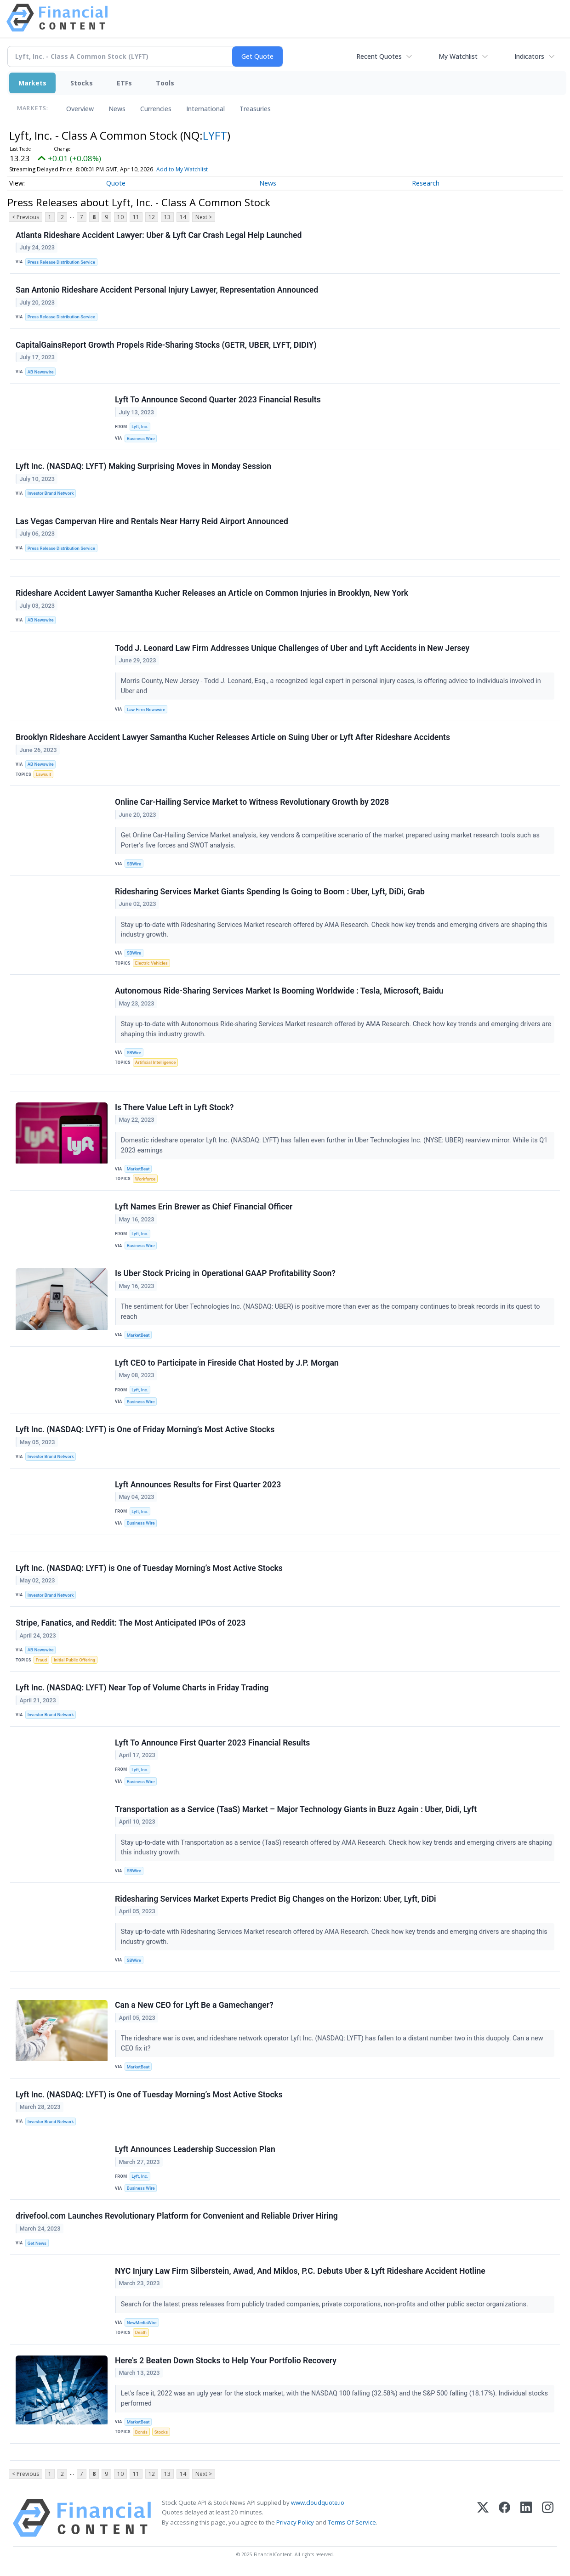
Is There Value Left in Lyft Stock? (174, 1107)
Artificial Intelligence (155, 1062)
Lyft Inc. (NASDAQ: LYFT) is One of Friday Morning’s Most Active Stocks (145, 1429)
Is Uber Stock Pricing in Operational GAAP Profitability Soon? (225, 1273)
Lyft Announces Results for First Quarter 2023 (198, 1484)
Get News (37, 2243)
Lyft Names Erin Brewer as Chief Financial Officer (203, 1206)
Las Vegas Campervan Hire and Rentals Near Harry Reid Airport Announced (152, 521)
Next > (203, 217)
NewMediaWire (142, 2322)
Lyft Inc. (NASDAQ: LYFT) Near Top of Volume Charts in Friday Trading (142, 1687)
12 (151, 217)
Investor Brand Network (51, 493)
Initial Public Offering (74, 1659)
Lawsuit (43, 774)
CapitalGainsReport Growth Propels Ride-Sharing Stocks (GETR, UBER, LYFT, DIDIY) (166, 345)
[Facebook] (504, 2518)
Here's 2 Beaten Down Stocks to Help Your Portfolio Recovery (225, 2360)
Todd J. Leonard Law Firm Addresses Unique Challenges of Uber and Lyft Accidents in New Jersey (292, 648)
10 (120, 217)
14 (183, 217)
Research (425, 183)
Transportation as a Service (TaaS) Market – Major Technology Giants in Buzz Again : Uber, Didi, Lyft (296, 1809)
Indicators (529, 56)
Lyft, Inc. (139, 426)
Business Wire (141, 438)
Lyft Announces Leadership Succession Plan (195, 2149)
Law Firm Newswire (146, 709)
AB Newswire (41, 371)
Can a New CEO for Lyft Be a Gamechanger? (194, 2005)
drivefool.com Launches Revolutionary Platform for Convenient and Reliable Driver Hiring (177, 2215)
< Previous (25, 217)
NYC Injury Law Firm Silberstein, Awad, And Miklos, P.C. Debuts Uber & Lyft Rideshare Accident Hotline (300, 2271)
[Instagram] (547, 2518)
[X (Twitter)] (482, 2518)
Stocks (81, 83)
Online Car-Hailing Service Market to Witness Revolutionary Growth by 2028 (252, 802)
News (116, 108)
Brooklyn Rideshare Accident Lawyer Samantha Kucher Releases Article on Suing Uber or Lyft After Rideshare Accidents (233, 737)
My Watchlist (458, 56)
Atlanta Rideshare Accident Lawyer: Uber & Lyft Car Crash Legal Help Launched (159, 235)
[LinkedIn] (526, 2518)
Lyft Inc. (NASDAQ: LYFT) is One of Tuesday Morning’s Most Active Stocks (149, 1568)
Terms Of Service (352, 2522)
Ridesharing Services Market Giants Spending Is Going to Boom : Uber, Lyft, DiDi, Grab (270, 891)
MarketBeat (138, 1168)
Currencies (155, 108)
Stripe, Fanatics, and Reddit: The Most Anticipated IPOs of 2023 (130, 1622)
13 (167, 217)
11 (136, 217)
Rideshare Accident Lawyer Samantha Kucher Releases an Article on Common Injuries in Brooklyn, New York (212, 593)
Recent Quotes (379, 56)
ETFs (124, 83)
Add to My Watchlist (182, 169)
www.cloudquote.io (317, 2502)
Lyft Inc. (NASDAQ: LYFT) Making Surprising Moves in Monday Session (143, 466)
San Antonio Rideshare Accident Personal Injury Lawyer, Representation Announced (167, 289)
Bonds (141, 2432)
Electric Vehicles (151, 963)
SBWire (134, 863)
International (205, 108)
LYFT (215, 135)
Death (141, 2332)
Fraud (41, 1659)
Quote (115, 183)
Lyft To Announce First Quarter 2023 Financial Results (212, 1742)
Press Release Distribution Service (61, 262)
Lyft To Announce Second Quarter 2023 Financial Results (218, 399)
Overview (80, 108)
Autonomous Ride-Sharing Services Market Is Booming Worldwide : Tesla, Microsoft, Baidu (279, 990)
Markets (32, 83)
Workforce (145, 1178)
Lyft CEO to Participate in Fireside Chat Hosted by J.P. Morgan (227, 1362)
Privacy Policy (295, 2522)
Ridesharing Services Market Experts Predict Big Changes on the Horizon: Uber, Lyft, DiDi (275, 1899)
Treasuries (255, 108)
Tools (165, 83)
